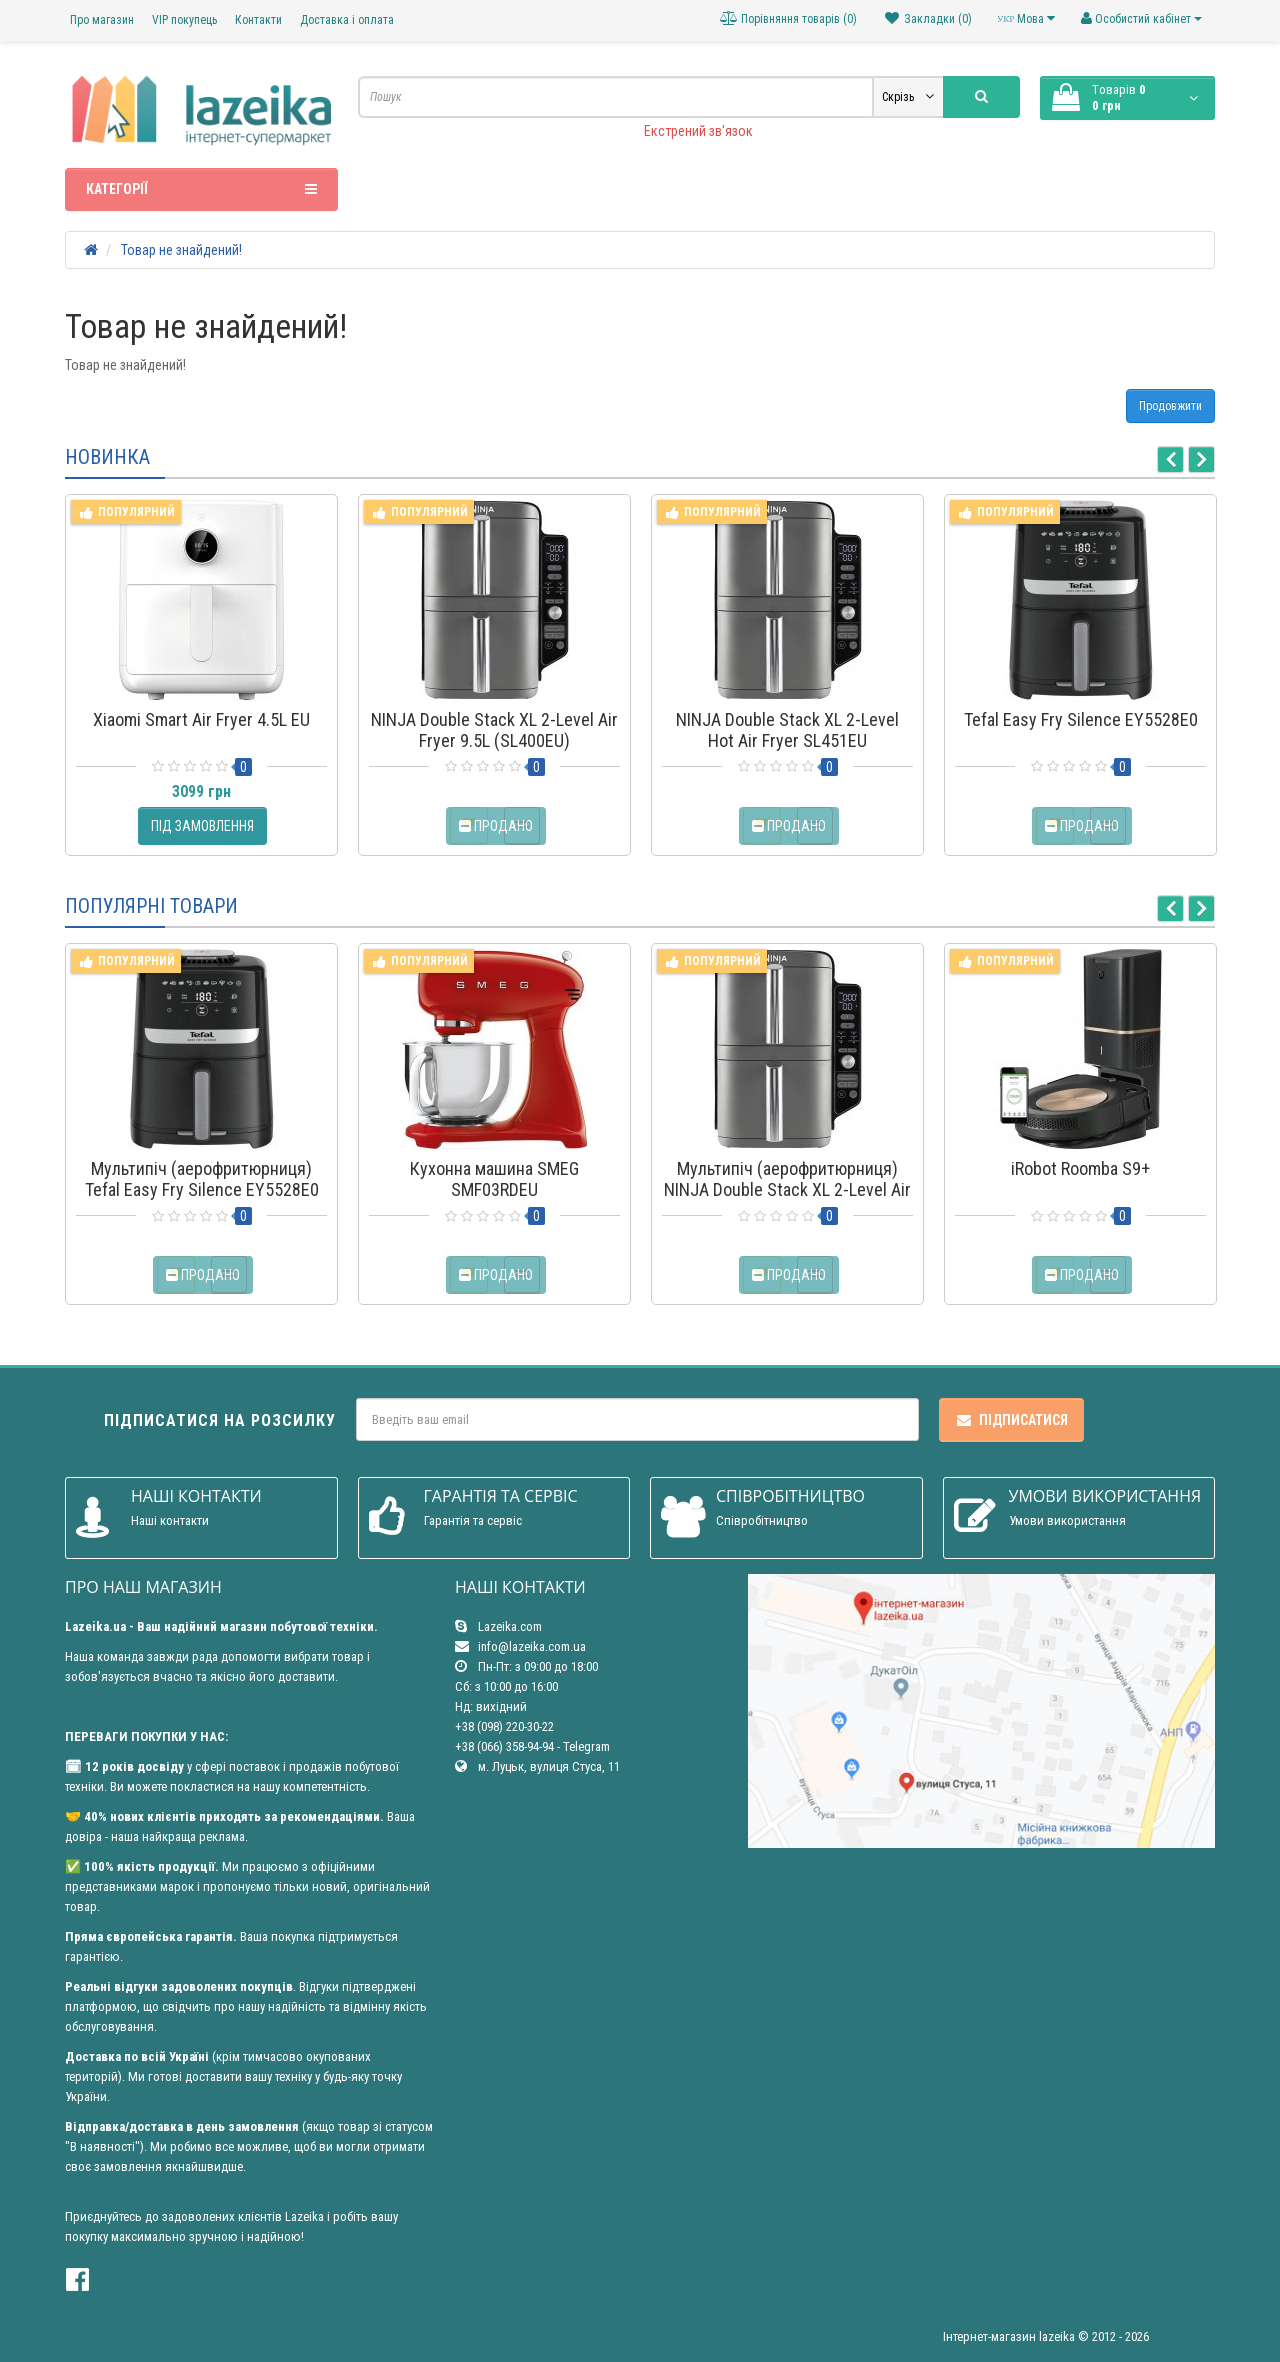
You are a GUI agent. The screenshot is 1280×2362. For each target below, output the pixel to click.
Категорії (201, 189)
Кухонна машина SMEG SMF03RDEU (494, 1179)
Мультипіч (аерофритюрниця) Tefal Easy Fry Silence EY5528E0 (202, 1179)
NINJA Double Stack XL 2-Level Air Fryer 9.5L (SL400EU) (494, 730)
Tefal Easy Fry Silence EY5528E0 (1081, 719)
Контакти (258, 20)
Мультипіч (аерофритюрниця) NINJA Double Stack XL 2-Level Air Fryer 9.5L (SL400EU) (787, 1189)
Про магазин (102, 20)
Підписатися (1011, 1420)
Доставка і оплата (347, 20)
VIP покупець (184, 20)
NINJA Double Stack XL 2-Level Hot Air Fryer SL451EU (787, 730)
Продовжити (1170, 406)
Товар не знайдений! (181, 250)
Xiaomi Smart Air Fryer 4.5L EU (201, 719)
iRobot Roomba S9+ (1080, 1168)
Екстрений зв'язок (698, 131)
